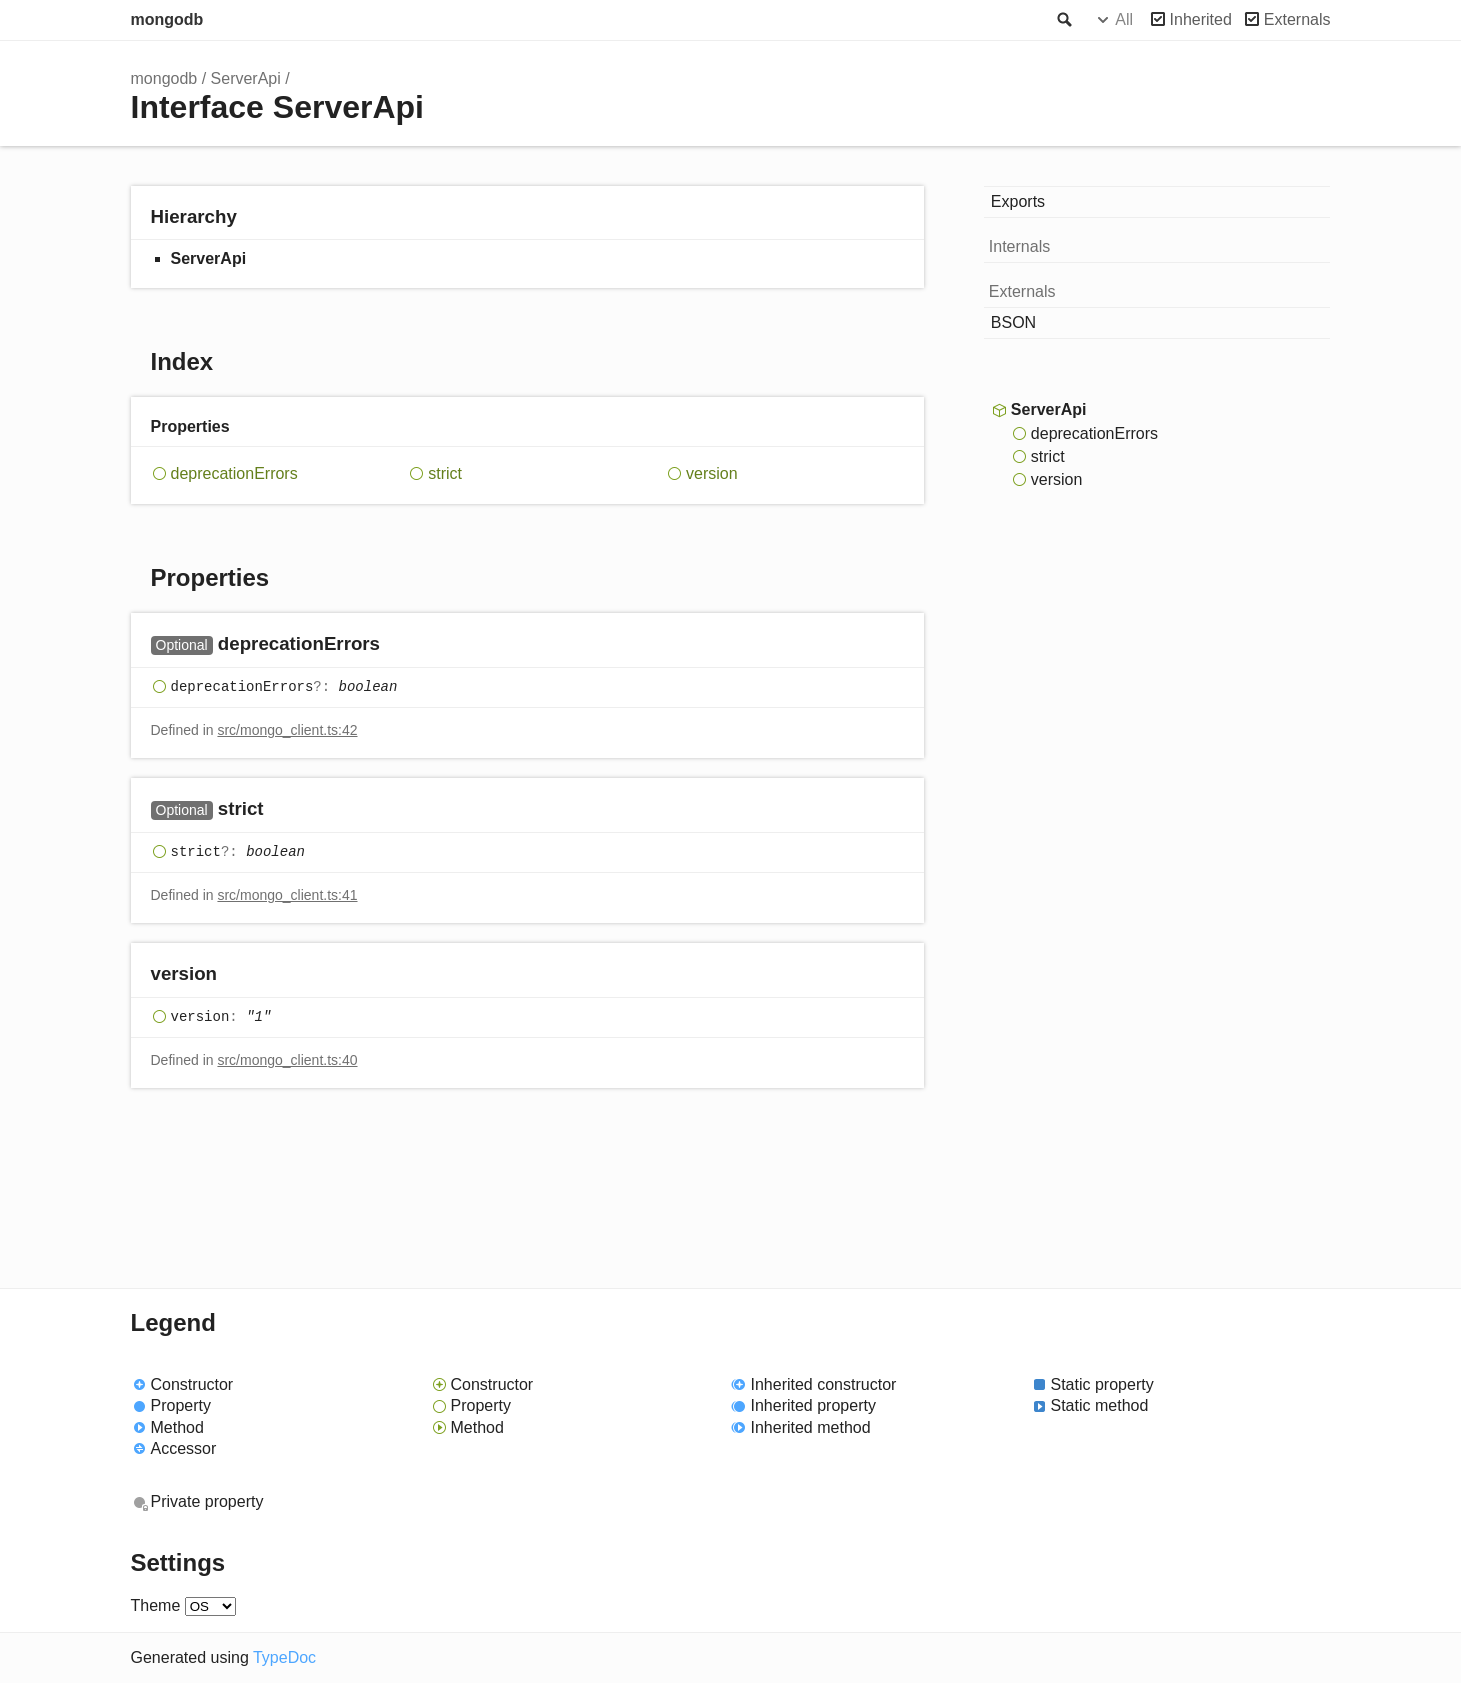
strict (445, 473)
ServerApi (246, 78)
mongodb (167, 19)
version (712, 473)
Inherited (1201, 19)
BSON (1013, 322)
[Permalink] (399, 645)
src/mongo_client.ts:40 (287, 1060)
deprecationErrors (234, 473)
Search (1063, 20)
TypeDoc (284, 1657)
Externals (1297, 19)
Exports (1018, 201)
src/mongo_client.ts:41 (287, 895)
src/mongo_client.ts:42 (287, 730)
